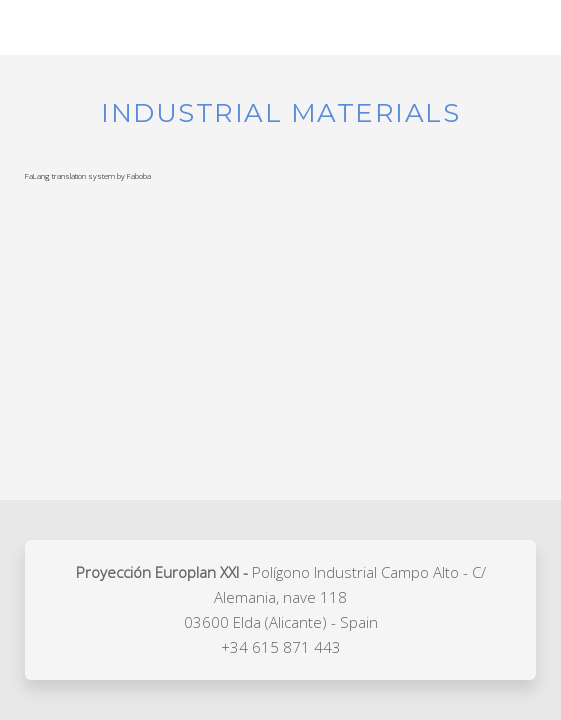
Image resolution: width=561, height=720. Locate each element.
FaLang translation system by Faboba (88, 175)
